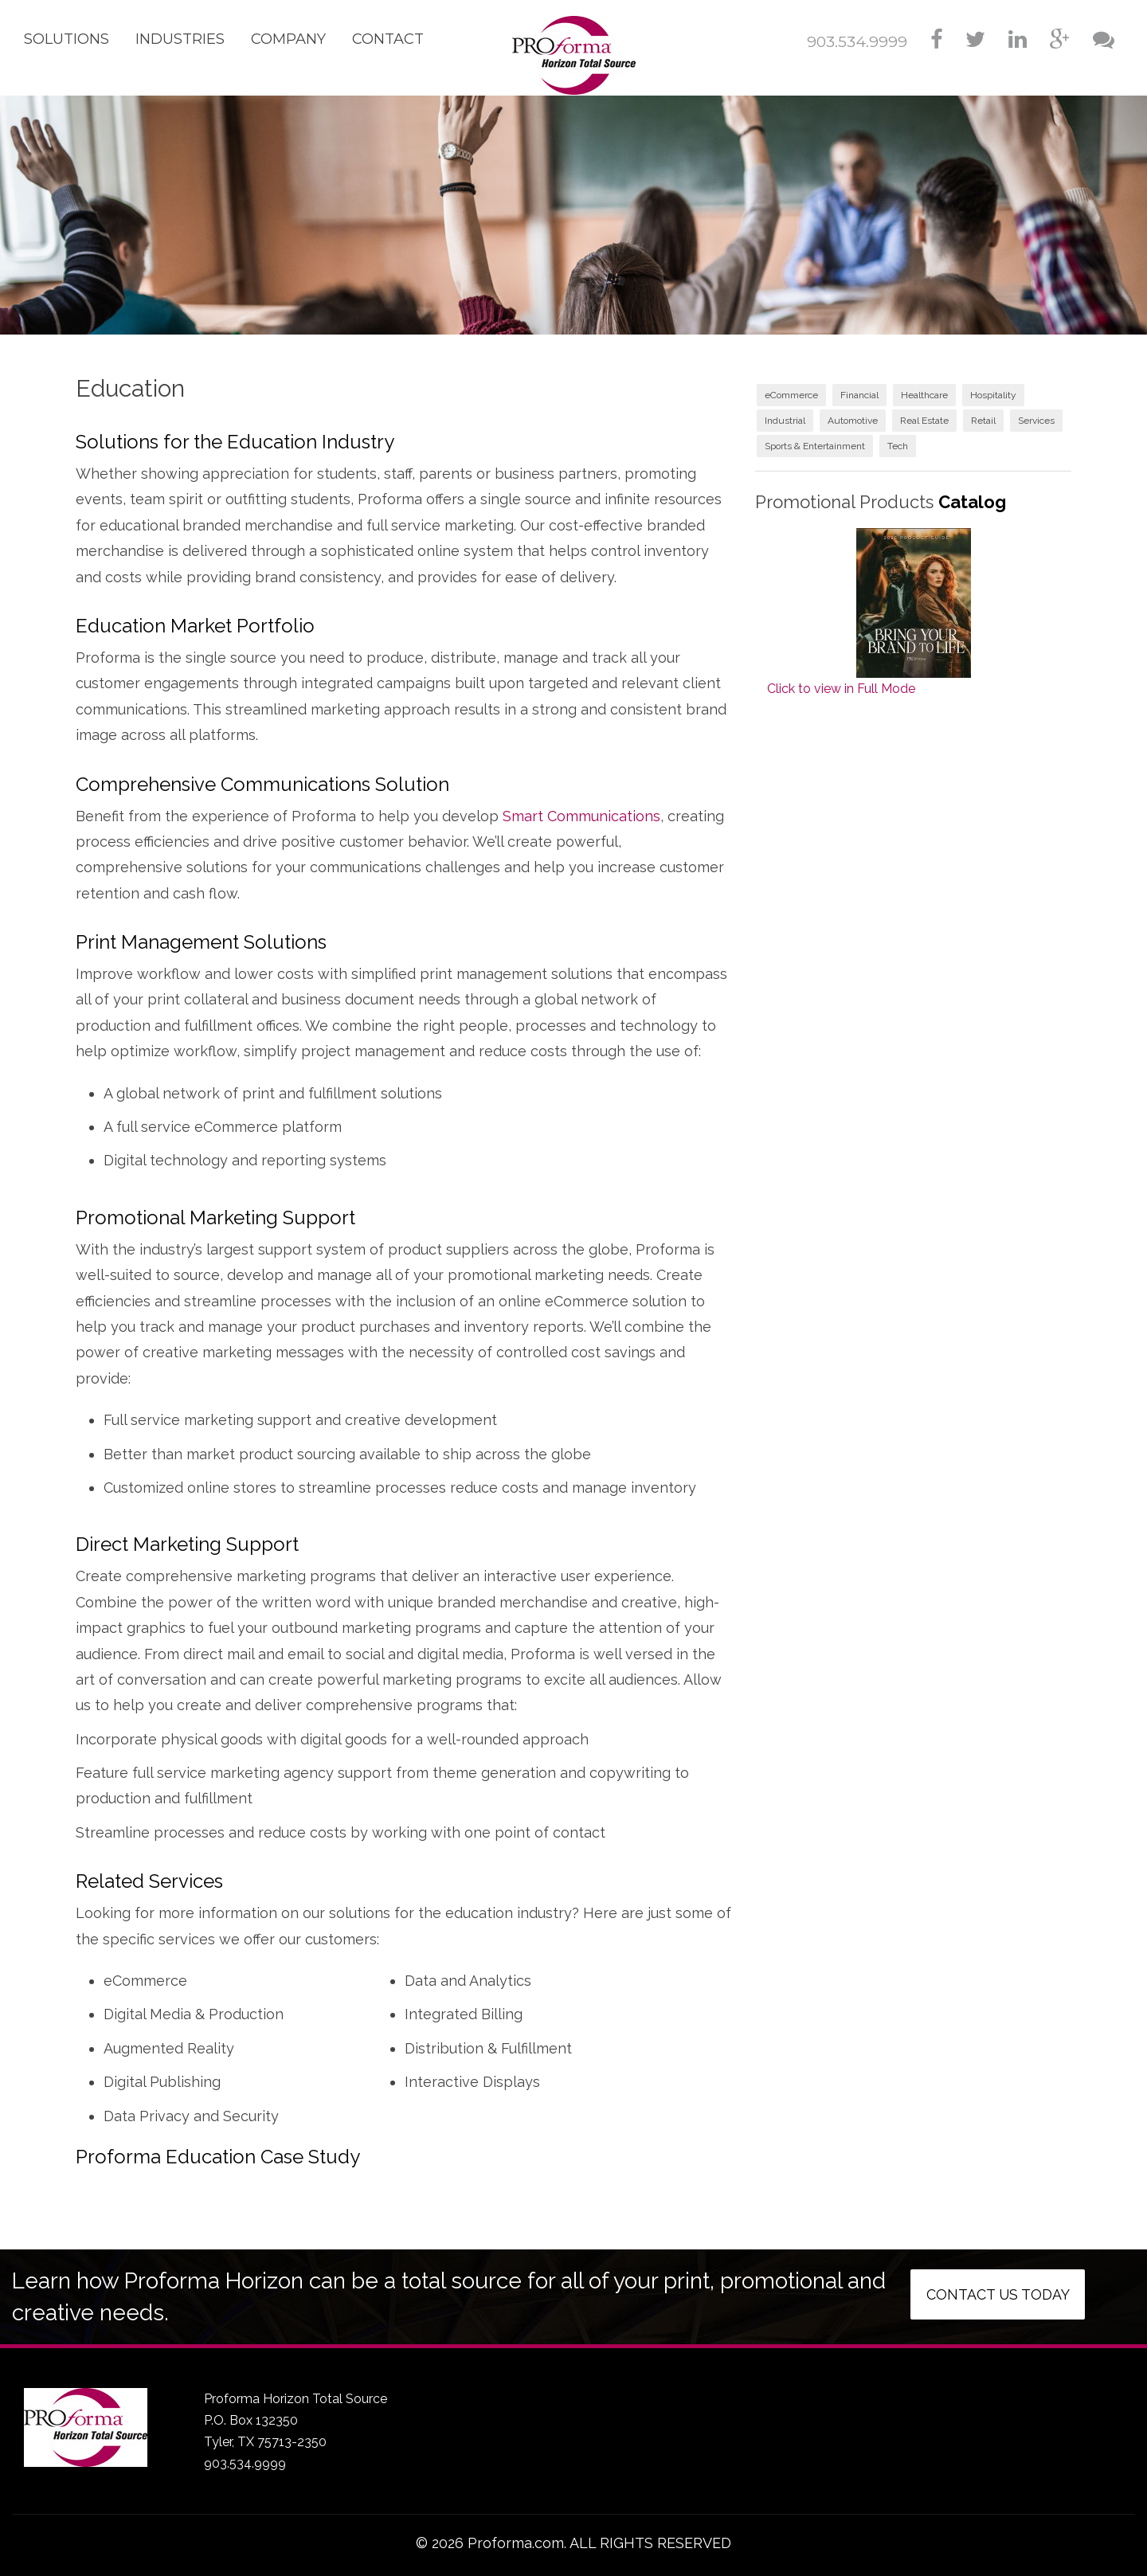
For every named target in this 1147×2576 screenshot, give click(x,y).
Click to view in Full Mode (841, 688)
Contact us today (998, 2294)
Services (1036, 420)
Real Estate (924, 420)
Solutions (66, 39)
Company (288, 39)
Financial (859, 395)
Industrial (785, 420)
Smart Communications (581, 816)
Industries (180, 39)
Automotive (853, 420)
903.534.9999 (857, 42)
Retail (983, 420)
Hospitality (993, 395)
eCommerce (791, 395)
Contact (388, 39)
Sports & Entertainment (815, 446)
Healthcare (924, 395)
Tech (897, 446)
